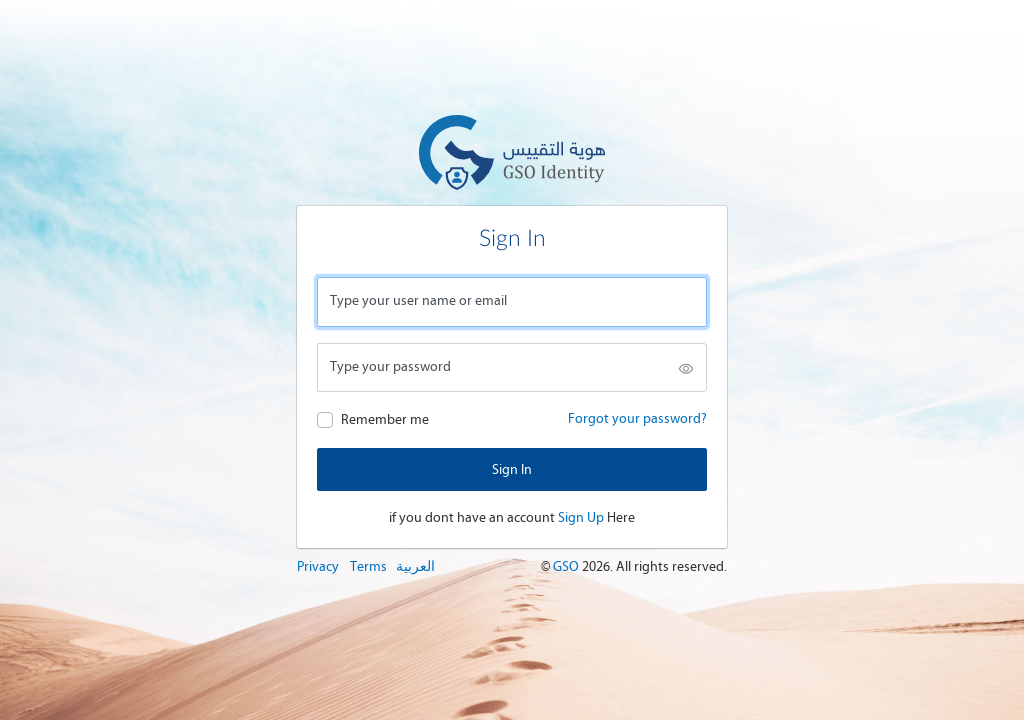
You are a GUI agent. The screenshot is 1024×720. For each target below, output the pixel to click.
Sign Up (581, 517)
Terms (368, 566)
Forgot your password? (637, 418)
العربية (415, 566)
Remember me (385, 419)
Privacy (318, 566)
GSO (567, 566)
